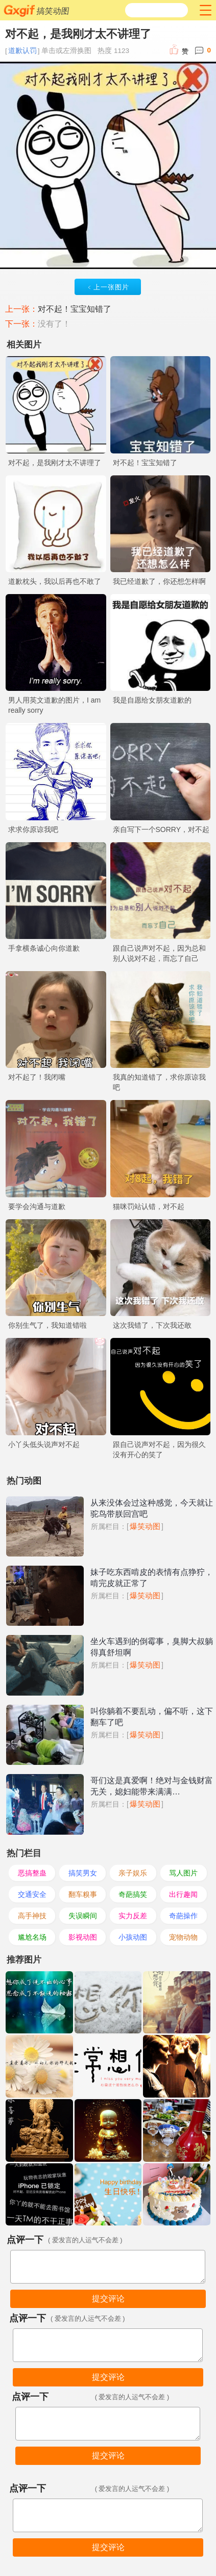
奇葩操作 (183, 1916)
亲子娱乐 (132, 1873)
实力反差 (132, 1916)
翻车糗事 (82, 1894)
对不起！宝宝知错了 (74, 309)
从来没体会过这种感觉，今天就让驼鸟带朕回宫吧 (151, 1508)
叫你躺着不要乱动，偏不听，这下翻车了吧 (151, 1717)
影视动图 (82, 1937)
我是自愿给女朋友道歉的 (152, 700)
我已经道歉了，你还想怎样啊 (159, 581)
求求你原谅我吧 (33, 829)
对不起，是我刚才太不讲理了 (54, 463)
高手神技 (32, 1916)
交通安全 (32, 1894)
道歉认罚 (22, 51)
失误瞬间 (82, 1916)
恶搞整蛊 (32, 1873)
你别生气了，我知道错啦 (47, 1325)
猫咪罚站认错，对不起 (148, 1206)
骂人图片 (183, 1873)
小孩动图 (132, 1937)
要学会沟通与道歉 (36, 1206)
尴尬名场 (32, 1937)
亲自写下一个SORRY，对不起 (161, 829)
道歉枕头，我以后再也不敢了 (54, 581)
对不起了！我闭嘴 (36, 1077)
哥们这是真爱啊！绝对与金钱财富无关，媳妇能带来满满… (151, 1786)
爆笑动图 (145, 1526)
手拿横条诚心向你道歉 (44, 948)
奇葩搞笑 (132, 1894)
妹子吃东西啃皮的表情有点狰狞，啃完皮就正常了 (151, 1578)
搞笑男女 (82, 1873)
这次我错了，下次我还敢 (152, 1325)
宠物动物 (183, 1937)
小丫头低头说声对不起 (44, 1444)
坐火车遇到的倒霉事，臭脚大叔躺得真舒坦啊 (151, 1647)
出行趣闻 (183, 1894)
